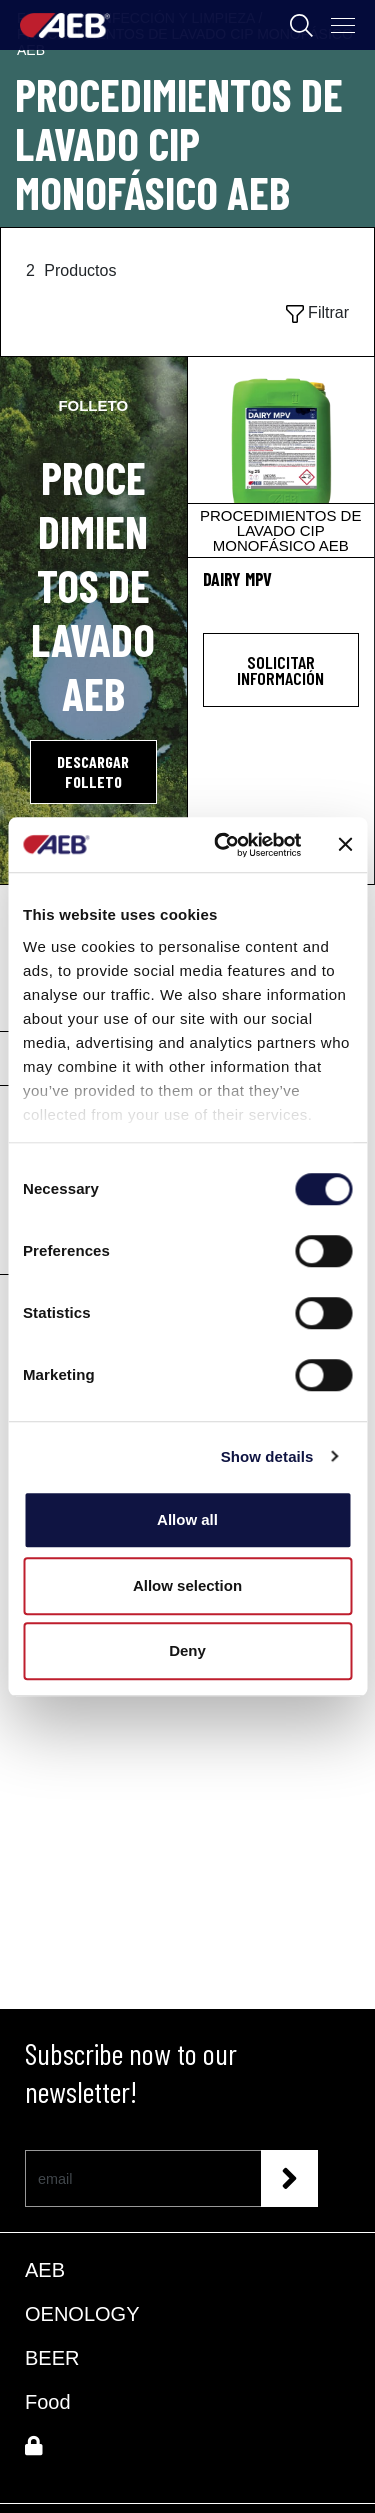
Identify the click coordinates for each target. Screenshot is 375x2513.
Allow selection (187, 1585)
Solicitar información (280, 670)
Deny (187, 1650)
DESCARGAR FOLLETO (93, 771)
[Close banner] (345, 845)
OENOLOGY (82, 2314)
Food (48, 2402)
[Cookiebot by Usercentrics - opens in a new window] (223, 845)
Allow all (187, 1519)
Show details (267, 1456)
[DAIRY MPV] (281, 457)
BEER (52, 2358)
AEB (45, 2270)
